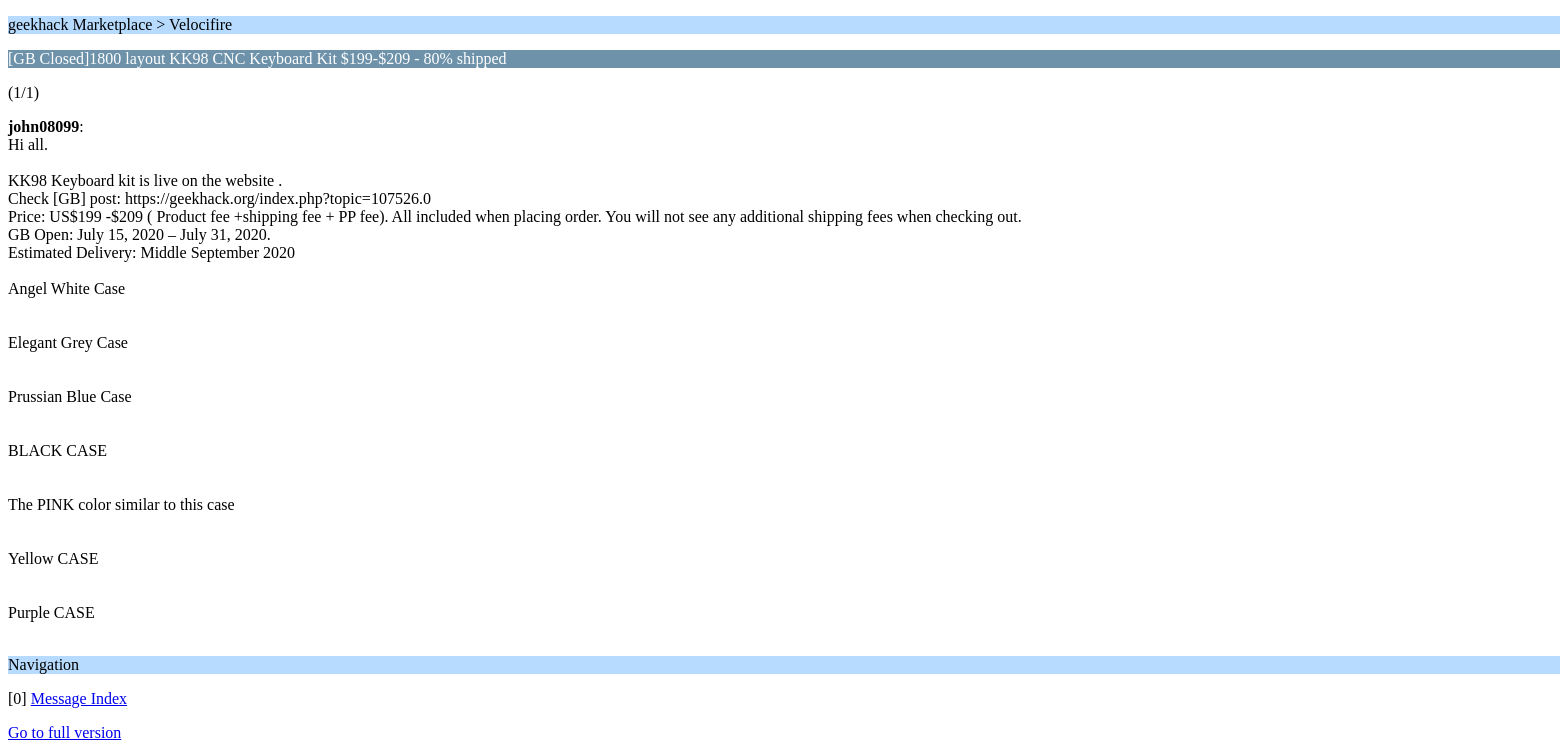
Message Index (79, 698)
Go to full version (64, 732)
